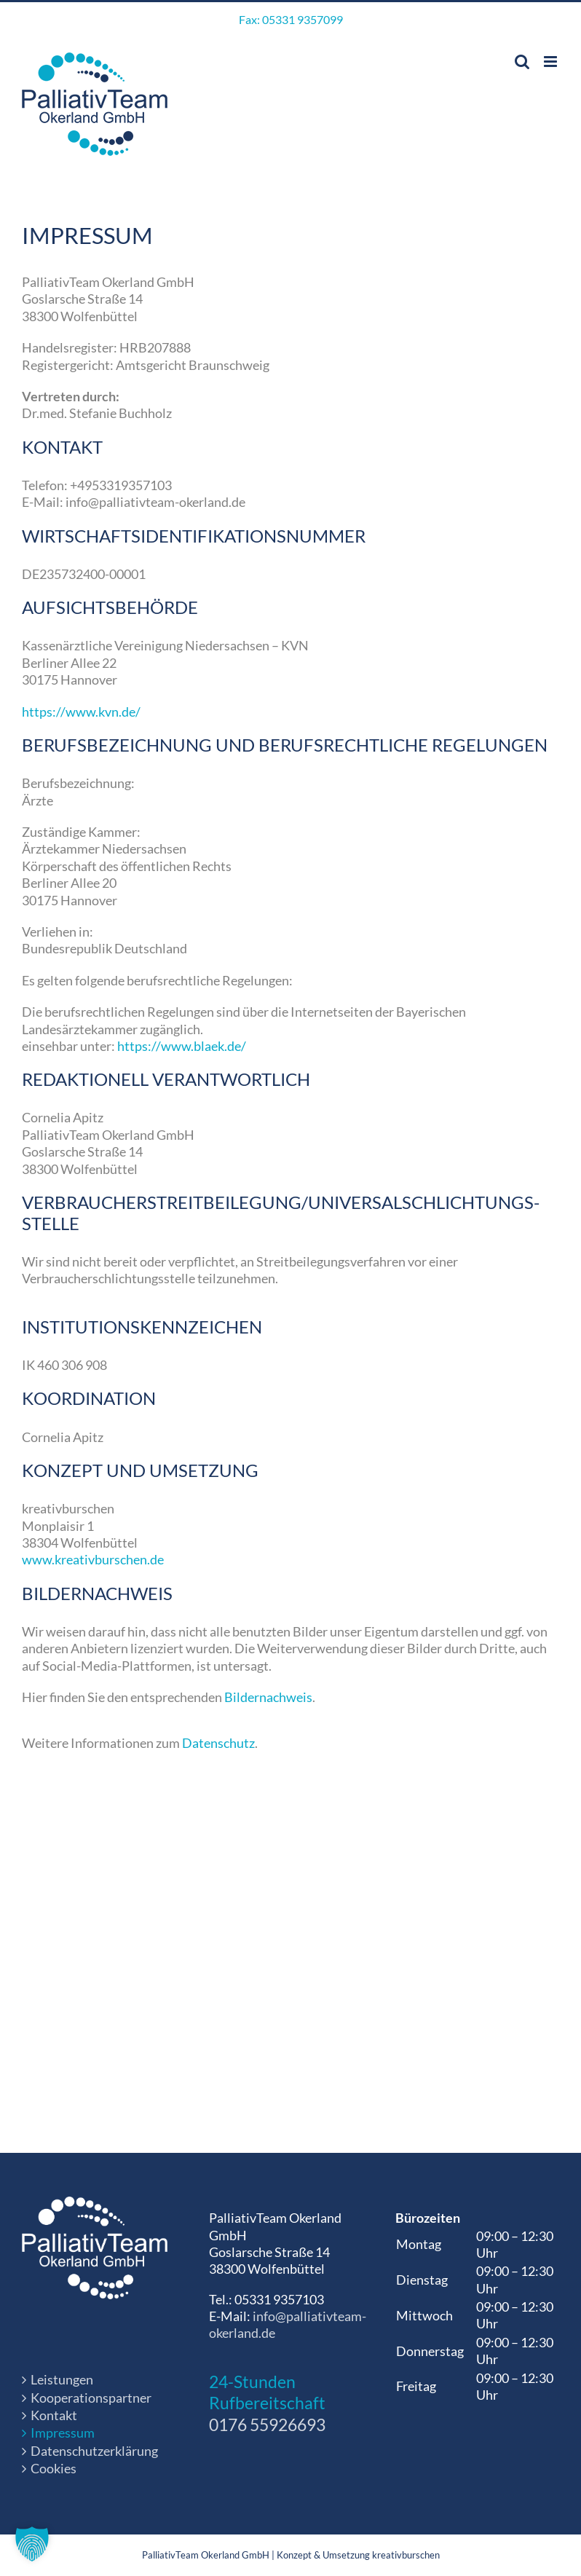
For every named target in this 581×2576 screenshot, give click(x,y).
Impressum (63, 2433)
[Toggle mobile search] (522, 61)
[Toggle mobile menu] (551, 61)
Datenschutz (218, 1743)
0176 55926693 (267, 2425)
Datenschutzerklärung (94, 2451)
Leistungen (62, 2379)
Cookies (53, 2468)
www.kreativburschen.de (93, 1559)
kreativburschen (406, 2555)
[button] (32, 2544)
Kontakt (54, 2415)
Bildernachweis (268, 1697)
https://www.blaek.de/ (181, 1046)
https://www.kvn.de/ (81, 712)
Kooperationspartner (91, 2398)
